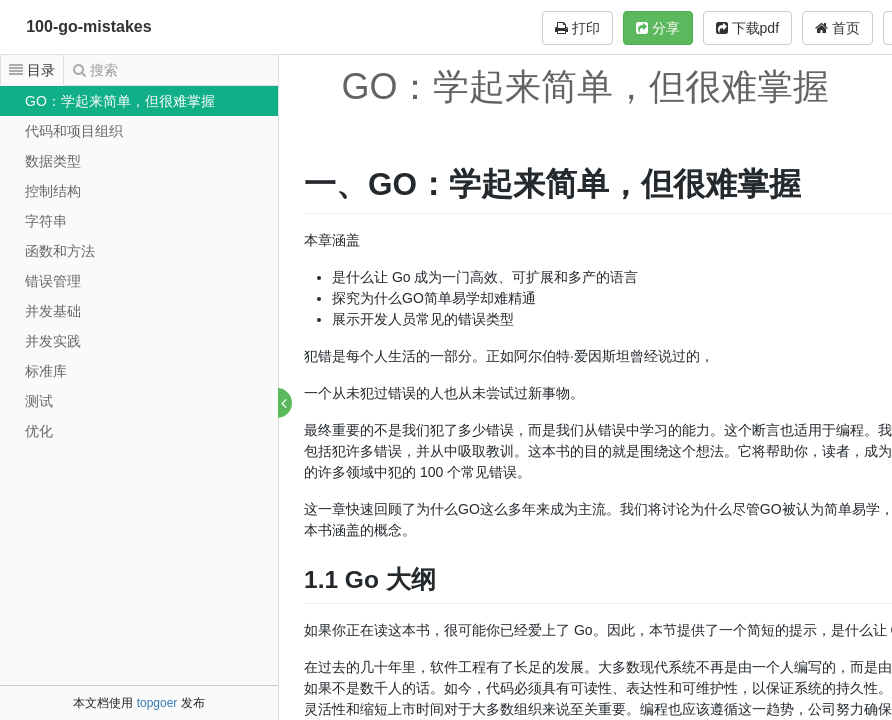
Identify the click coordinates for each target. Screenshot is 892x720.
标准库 (46, 371)
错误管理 (53, 281)
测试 (39, 401)
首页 (837, 28)
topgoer (157, 703)
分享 (658, 28)
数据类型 (53, 161)
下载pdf (747, 28)
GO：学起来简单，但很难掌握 (120, 101)
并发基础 (53, 311)
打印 (577, 28)
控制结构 (53, 191)
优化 (39, 431)
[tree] (139, 266)
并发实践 (53, 341)
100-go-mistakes (88, 26)
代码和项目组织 (74, 131)
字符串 (46, 221)
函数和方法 (60, 251)
